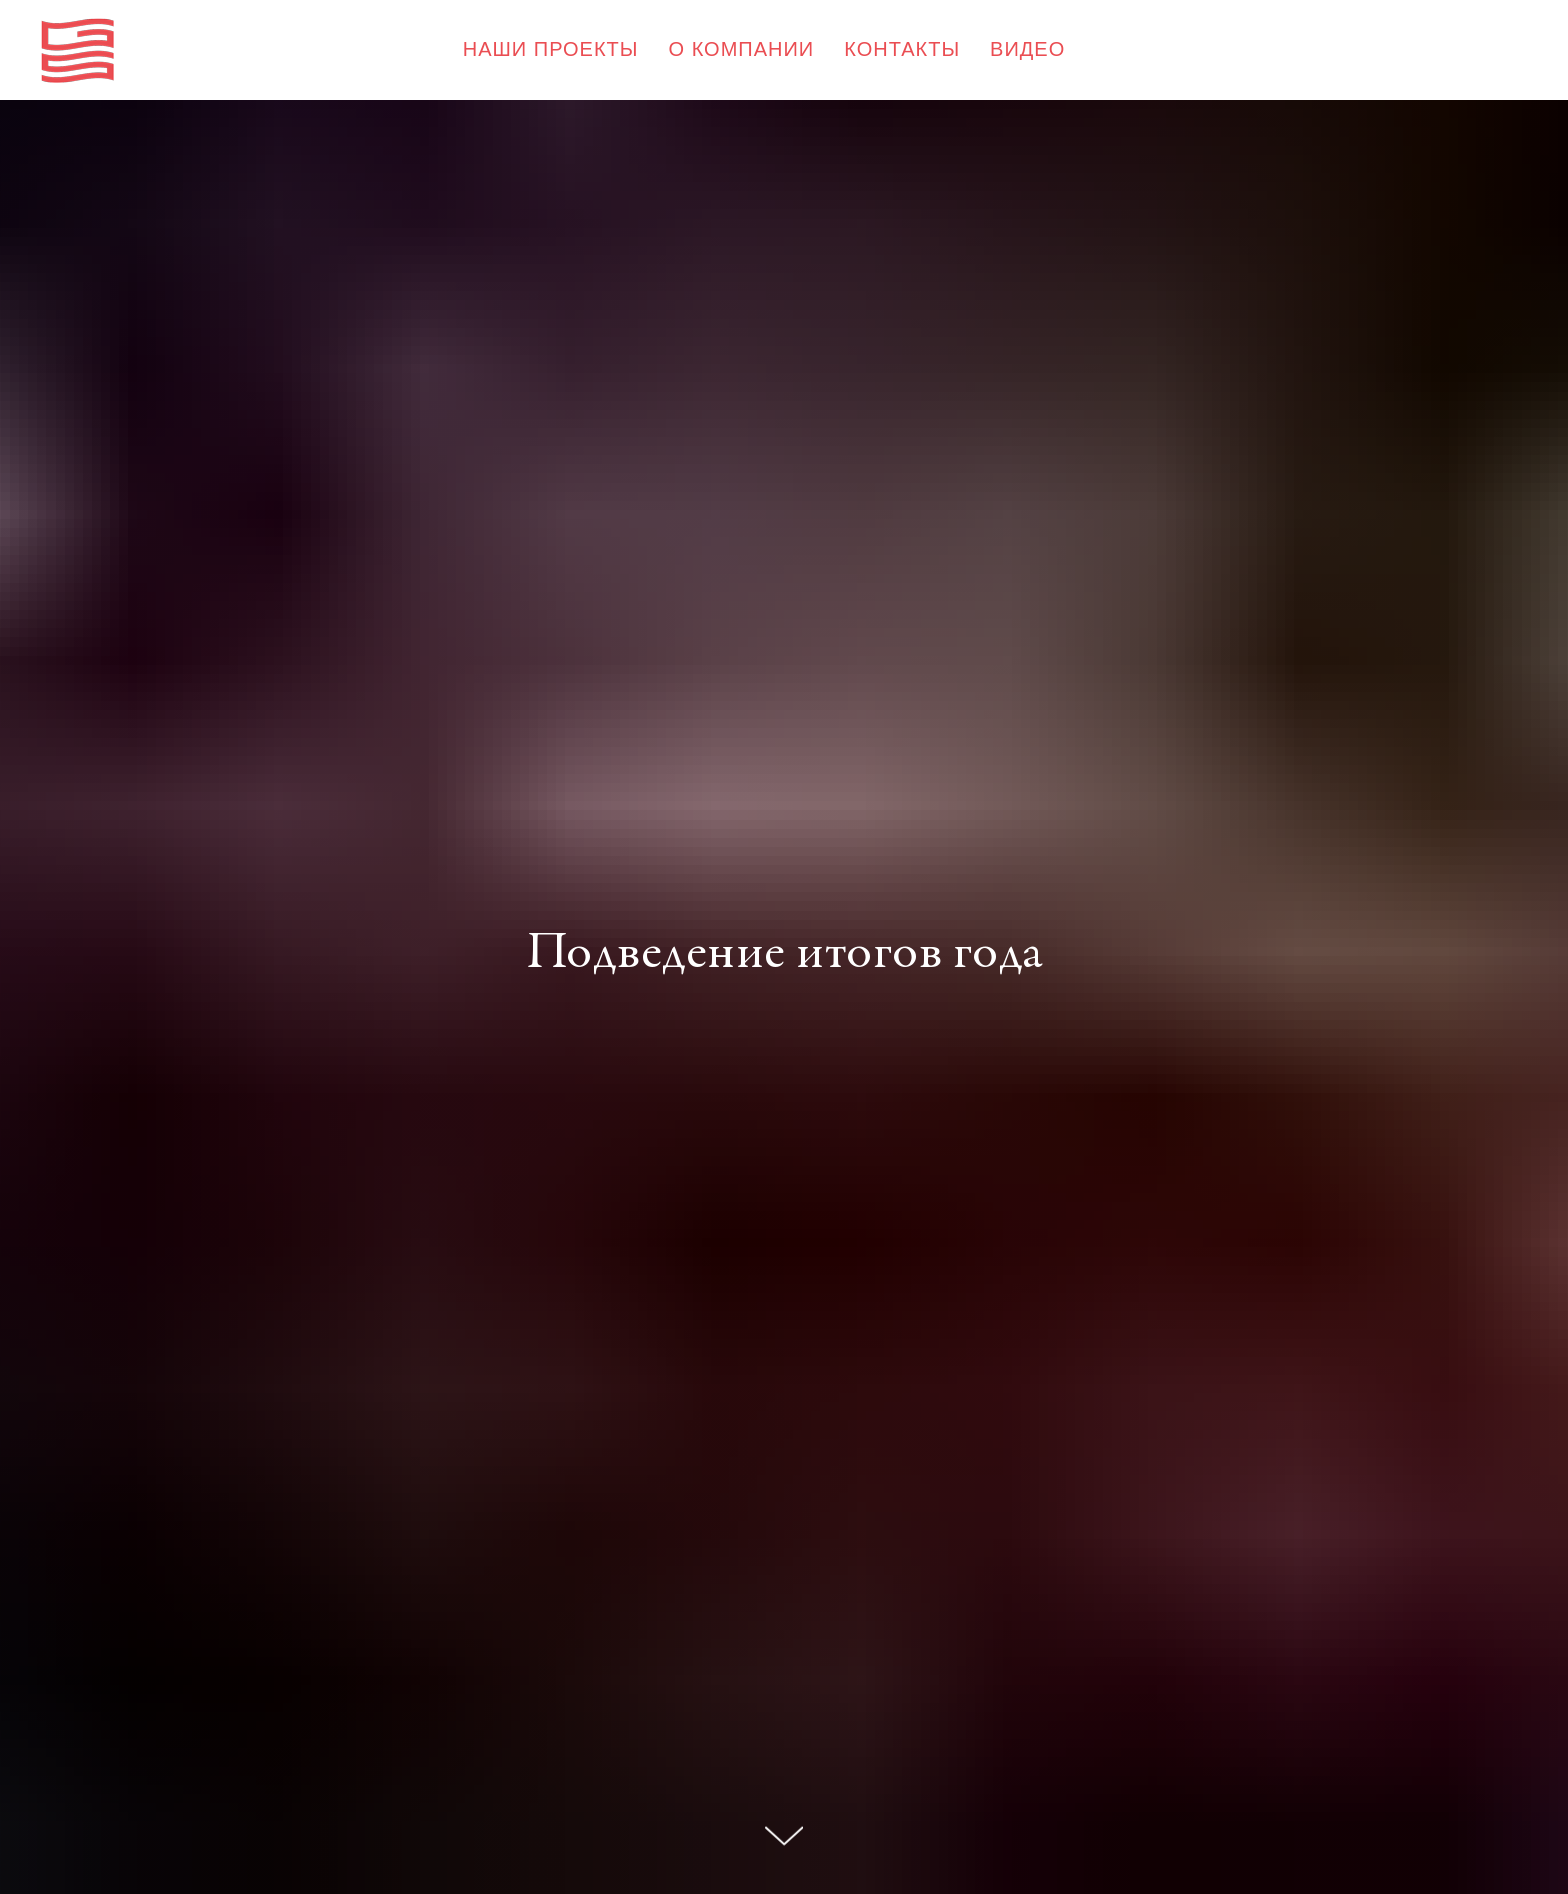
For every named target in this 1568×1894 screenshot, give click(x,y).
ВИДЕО (1027, 49)
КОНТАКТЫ (902, 49)
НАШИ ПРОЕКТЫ (551, 49)
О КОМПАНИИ (742, 49)
